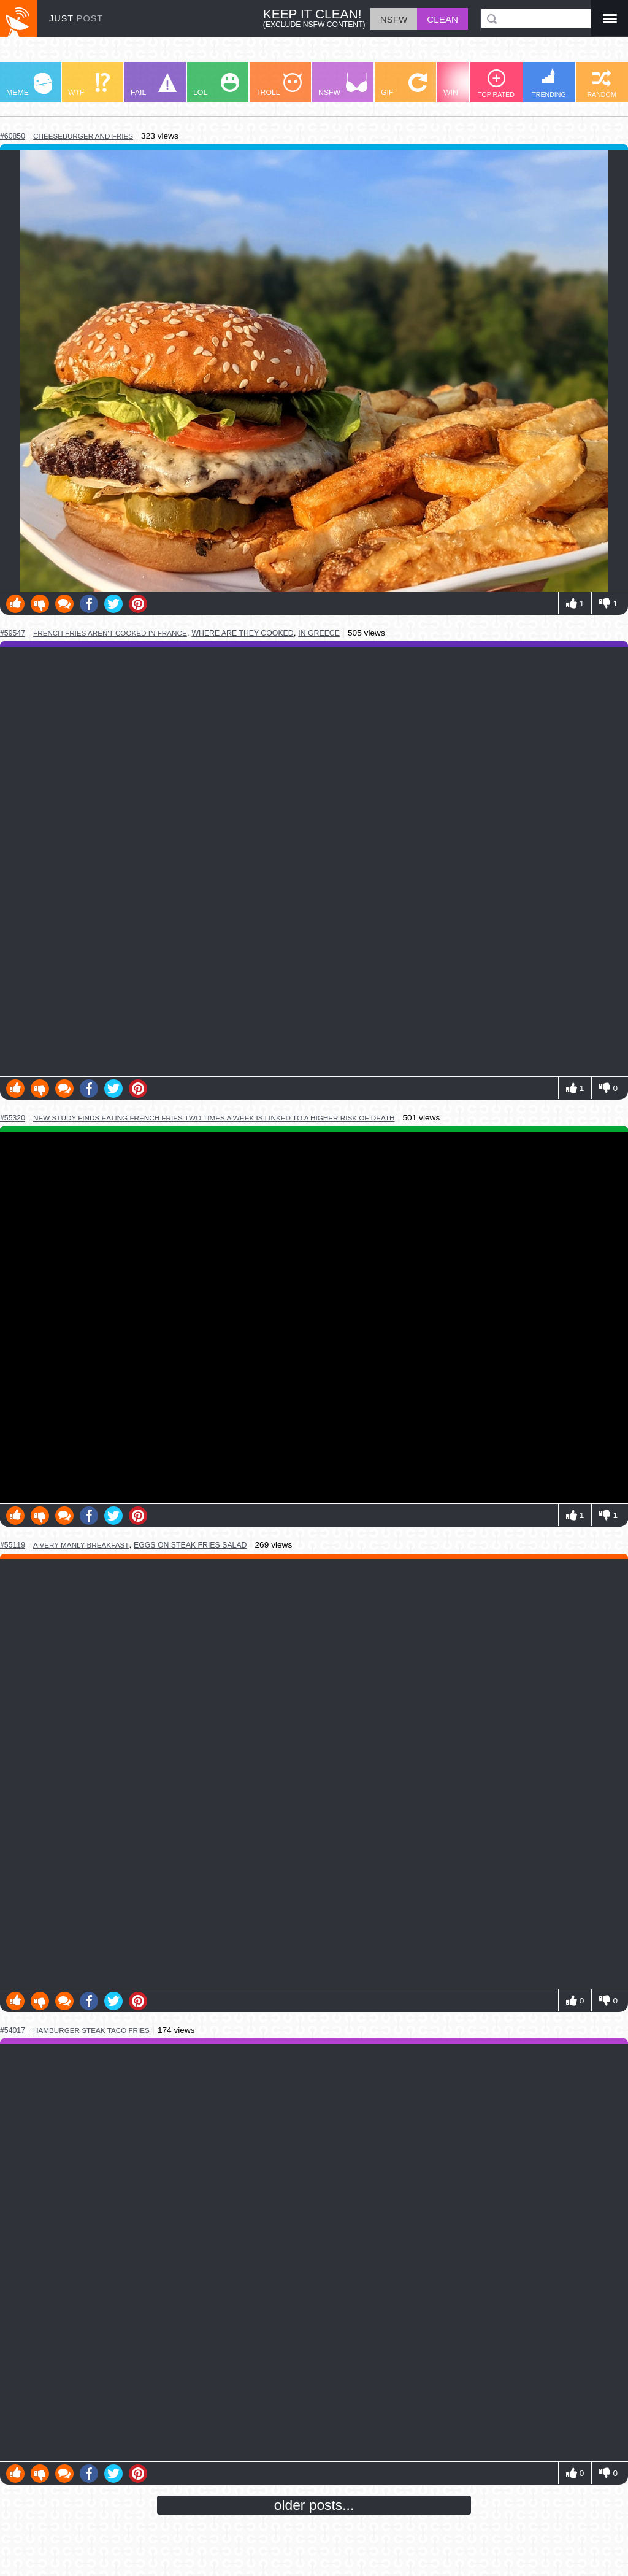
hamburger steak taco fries (91, 2030)
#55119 (12, 1545)
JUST (76, 18)
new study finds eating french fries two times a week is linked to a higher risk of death (213, 1118)
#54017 (12, 2030)
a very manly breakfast (81, 1545)
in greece (319, 633)
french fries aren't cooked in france (110, 633)
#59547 (12, 633)
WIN (466, 85)
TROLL (279, 85)
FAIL (154, 85)
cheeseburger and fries (83, 136)
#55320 (12, 1118)
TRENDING (549, 83)
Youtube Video (314, 1317)
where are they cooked (242, 633)
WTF (89, 85)
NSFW (342, 85)
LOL (216, 85)
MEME (29, 85)
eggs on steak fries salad (190, 1545)
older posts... (314, 2505)
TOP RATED (496, 83)
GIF (404, 85)
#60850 (12, 136)
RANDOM (601, 83)
